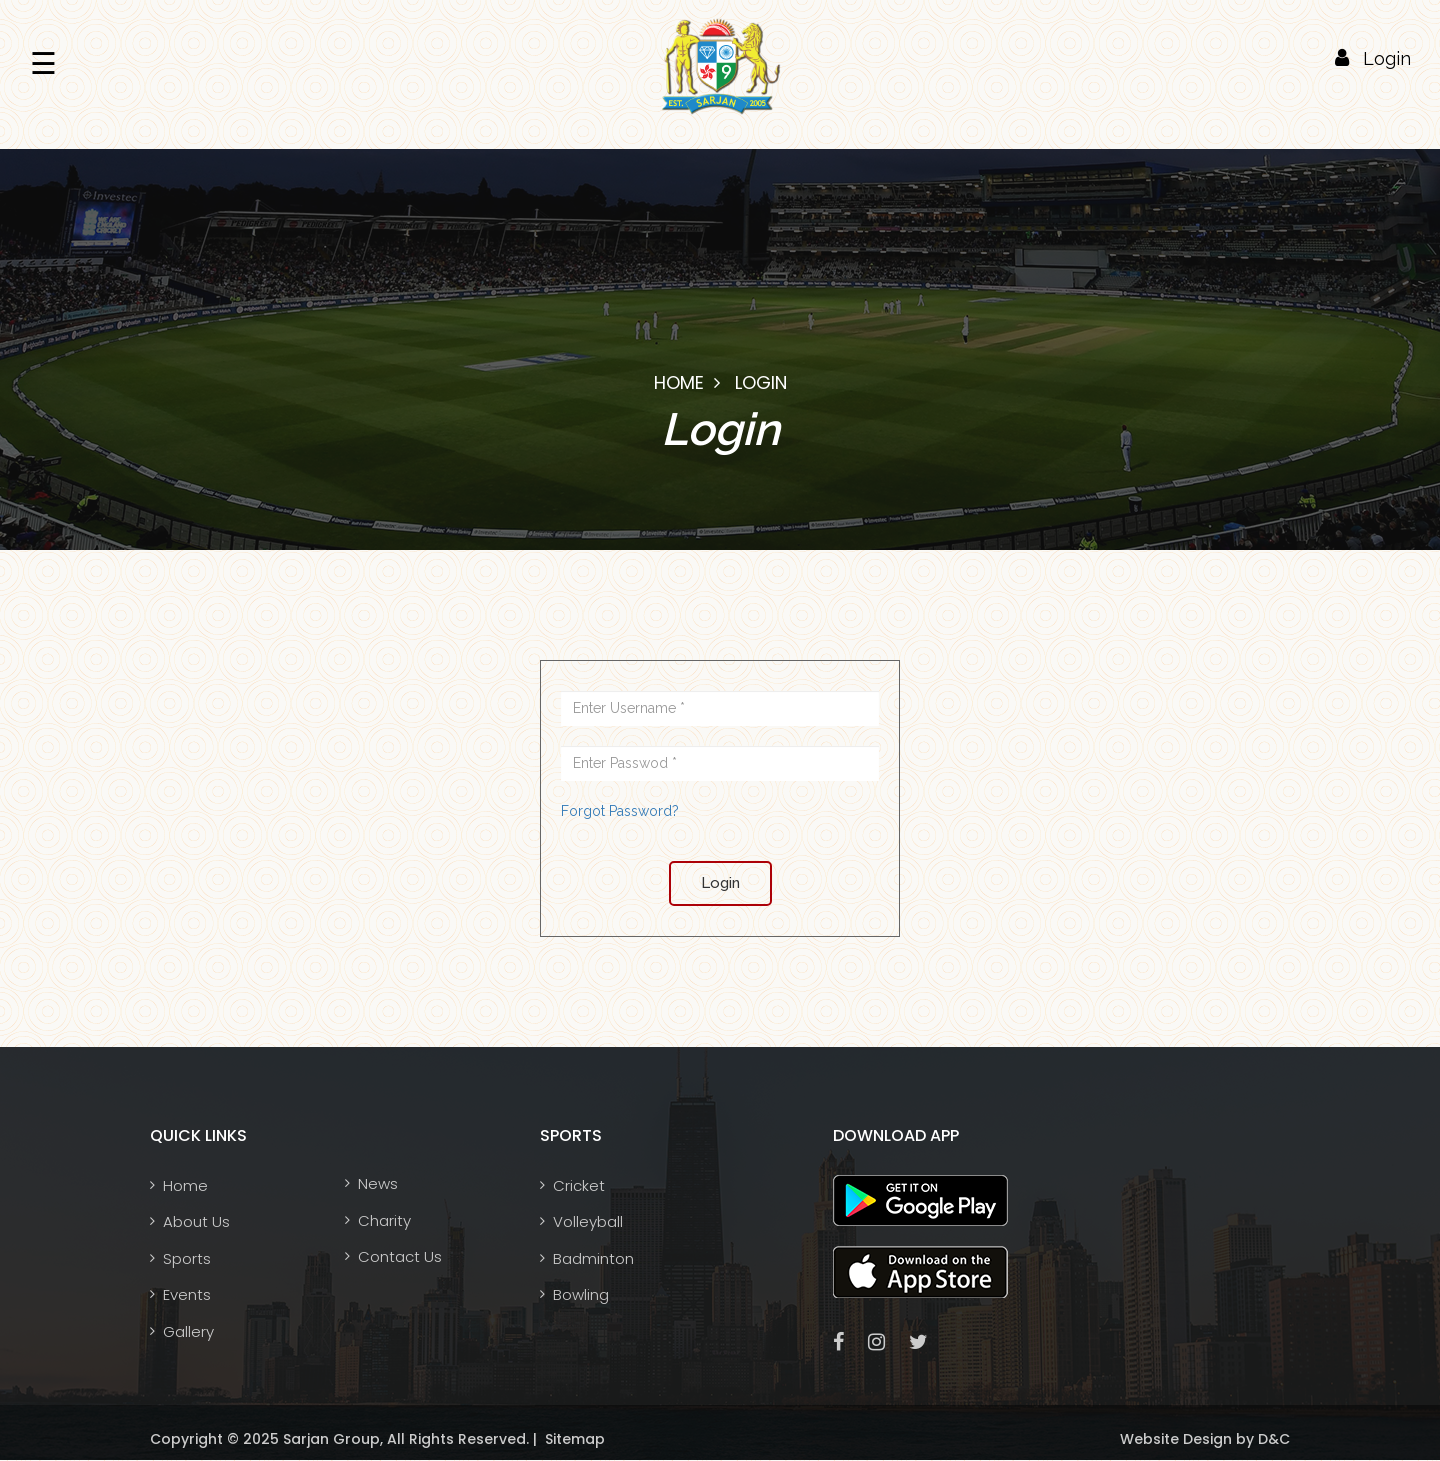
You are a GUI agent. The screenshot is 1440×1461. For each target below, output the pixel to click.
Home (679, 382)
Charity (384, 1220)
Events (187, 1294)
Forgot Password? (620, 811)
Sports (187, 1258)
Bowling (581, 1294)
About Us (196, 1221)
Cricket (579, 1185)
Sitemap (573, 1439)
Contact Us (400, 1256)
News (378, 1183)
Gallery (188, 1331)
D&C (1272, 1439)
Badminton (593, 1258)
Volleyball (588, 1221)
